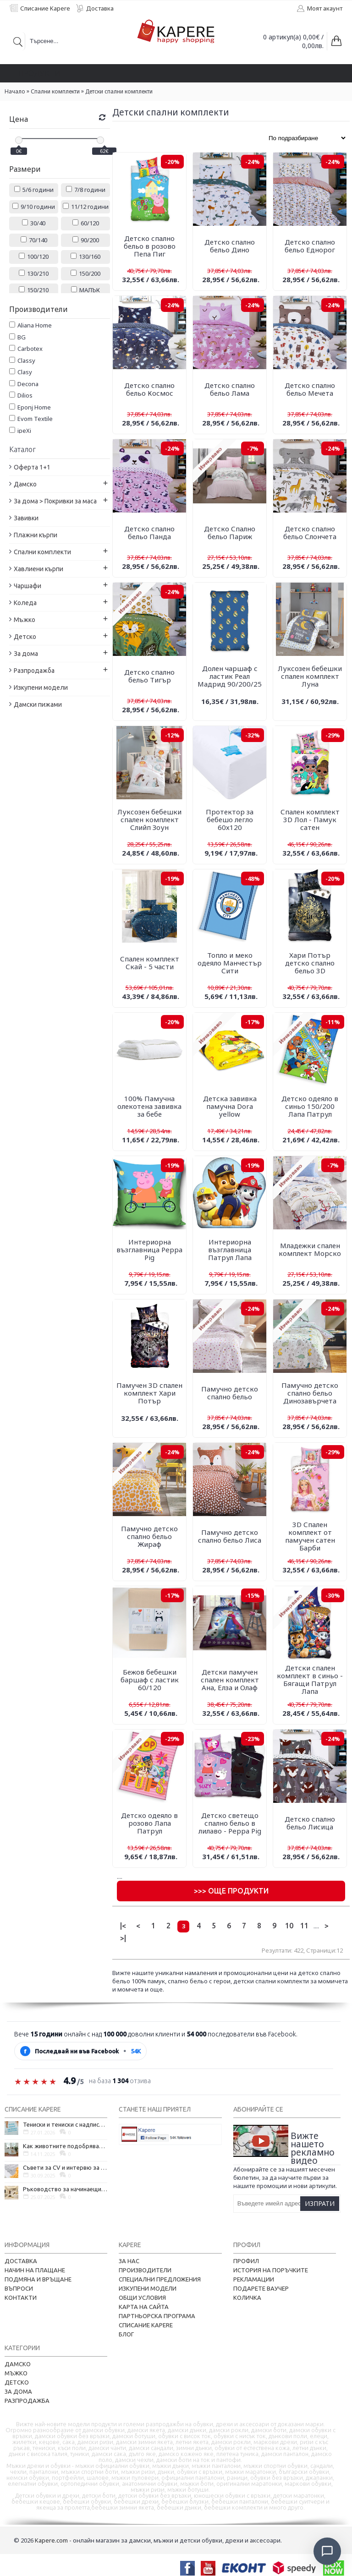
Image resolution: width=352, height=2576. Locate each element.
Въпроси (19, 2288)
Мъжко (16, 2373)
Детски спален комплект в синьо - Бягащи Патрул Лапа (310, 1679)
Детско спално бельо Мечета (310, 389)
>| (123, 1938)
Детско (17, 2382)
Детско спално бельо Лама (229, 389)
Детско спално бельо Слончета (309, 532)
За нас (129, 2261)
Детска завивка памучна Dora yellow (230, 1106)
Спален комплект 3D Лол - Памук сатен (310, 819)
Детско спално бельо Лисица (310, 1822)
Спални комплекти (55, 91)
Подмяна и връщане (38, 2279)
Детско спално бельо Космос (149, 389)
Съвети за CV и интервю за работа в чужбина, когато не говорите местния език (65, 2167)
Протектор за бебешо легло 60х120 (229, 819)
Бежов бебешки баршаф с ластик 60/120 (150, 1679)
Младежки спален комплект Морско (310, 1249)
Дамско (18, 2364)
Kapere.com (51, 2540)
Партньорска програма (157, 2316)
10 (289, 1925)
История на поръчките (270, 2270)
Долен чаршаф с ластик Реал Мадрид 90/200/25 (230, 676)
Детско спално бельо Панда (149, 532)
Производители (145, 2270)
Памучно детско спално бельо (229, 1392)
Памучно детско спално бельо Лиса (229, 1536)
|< (123, 1925)
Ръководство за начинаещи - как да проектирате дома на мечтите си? (65, 2189)
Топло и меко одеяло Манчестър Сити (230, 962)
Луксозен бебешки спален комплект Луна (310, 676)
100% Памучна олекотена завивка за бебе (149, 1106)
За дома (18, 2391)
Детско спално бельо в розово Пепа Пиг (150, 246)
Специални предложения (160, 2279)
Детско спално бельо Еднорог (310, 245)
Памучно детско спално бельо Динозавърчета (309, 1393)
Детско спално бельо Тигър (149, 675)
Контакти (21, 2297)
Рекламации (253, 2279)
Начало (15, 91)
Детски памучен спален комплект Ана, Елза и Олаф (230, 1679)
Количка (247, 2297)
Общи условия (142, 2297)
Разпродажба (27, 2400)
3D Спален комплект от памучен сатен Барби (310, 1536)
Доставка (21, 2261)
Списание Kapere (146, 2325)
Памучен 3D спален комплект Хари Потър (149, 1393)
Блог (126, 2334)
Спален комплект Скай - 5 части (149, 962)
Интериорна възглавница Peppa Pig (149, 1249)
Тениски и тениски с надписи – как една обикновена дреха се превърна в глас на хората (65, 2124)
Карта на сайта (144, 2306)
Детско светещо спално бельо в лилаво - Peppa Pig (229, 1823)
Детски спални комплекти (119, 91)
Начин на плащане (35, 2270)
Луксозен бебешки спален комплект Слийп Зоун (149, 819)
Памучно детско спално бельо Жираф (149, 1536)
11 (304, 1925)
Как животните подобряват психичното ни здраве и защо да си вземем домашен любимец (65, 2146)
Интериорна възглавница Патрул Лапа (230, 1249)
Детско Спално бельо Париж (229, 532)
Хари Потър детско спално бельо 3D (310, 962)
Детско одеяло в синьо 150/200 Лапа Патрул (309, 1106)
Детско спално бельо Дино (229, 245)
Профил (246, 2261)
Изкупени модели (147, 2288)
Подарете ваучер (261, 2288)
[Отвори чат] (327, 2551)
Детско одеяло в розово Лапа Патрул (149, 1823)
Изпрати (320, 2203)
